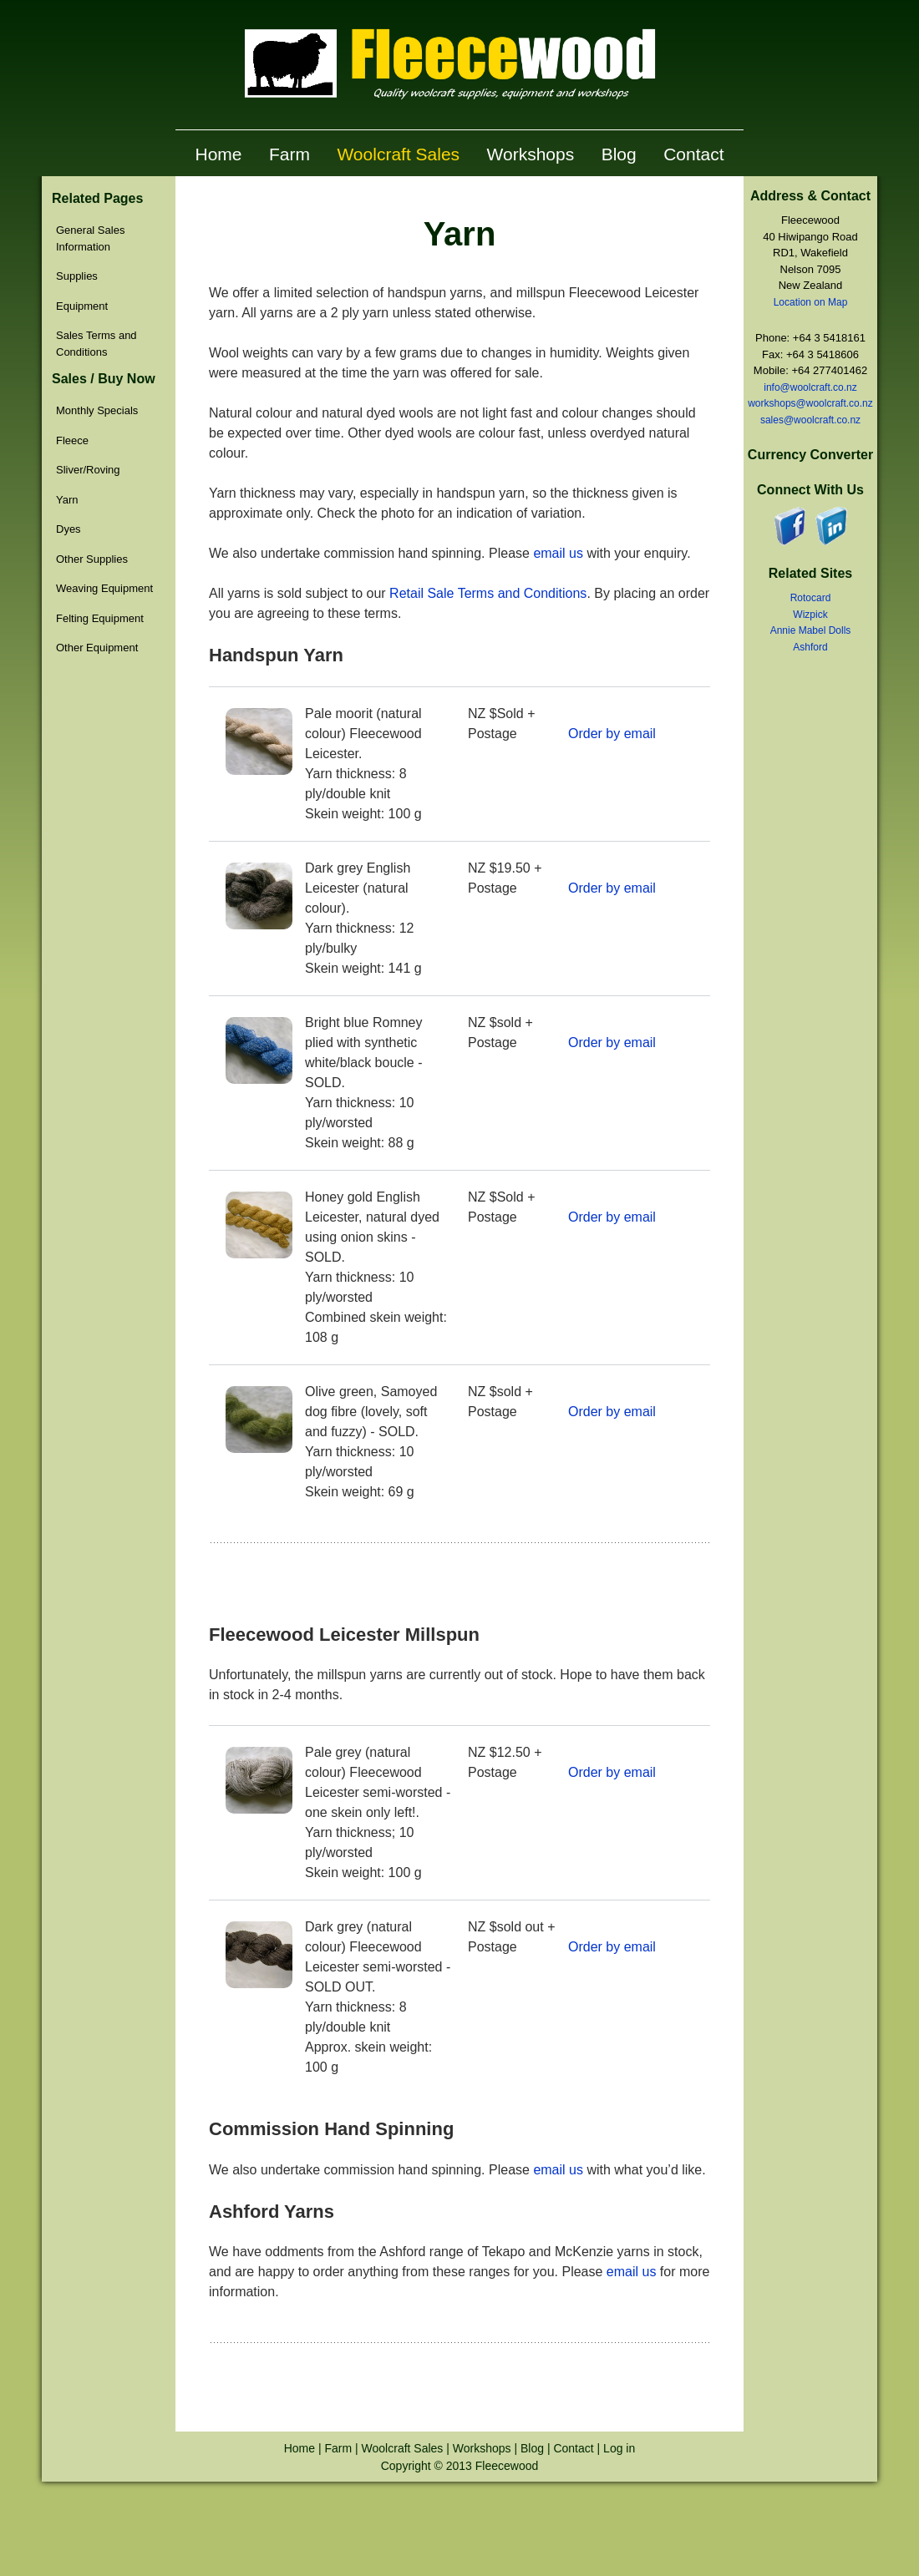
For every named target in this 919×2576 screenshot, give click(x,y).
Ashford (810, 647)
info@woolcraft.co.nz (810, 387)
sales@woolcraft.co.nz (810, 420)
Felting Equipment (100, 618)
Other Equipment (97, 647)
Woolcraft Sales (398, 154)
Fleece (72, 440)
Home (218, 154)
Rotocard (810, 598)
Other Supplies (92, 559)
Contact (693, 154)
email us (558, 553)
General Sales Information (90, 238)
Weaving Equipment (104, 588)
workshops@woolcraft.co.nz (810, 403)
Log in (619, 2448)
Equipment (82, 306)
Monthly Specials (97, 410)
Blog (619, 154)
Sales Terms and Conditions (96, 343)
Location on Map (811, 302)
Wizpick (810, 614)
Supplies (77, 276)
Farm (289, 154)
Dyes (68, 529)
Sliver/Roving (88, 469)
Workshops (531, 154)
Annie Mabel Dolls (810, 630)
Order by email (612, 733)
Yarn (67, 499)
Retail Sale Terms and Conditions (487, 593)
